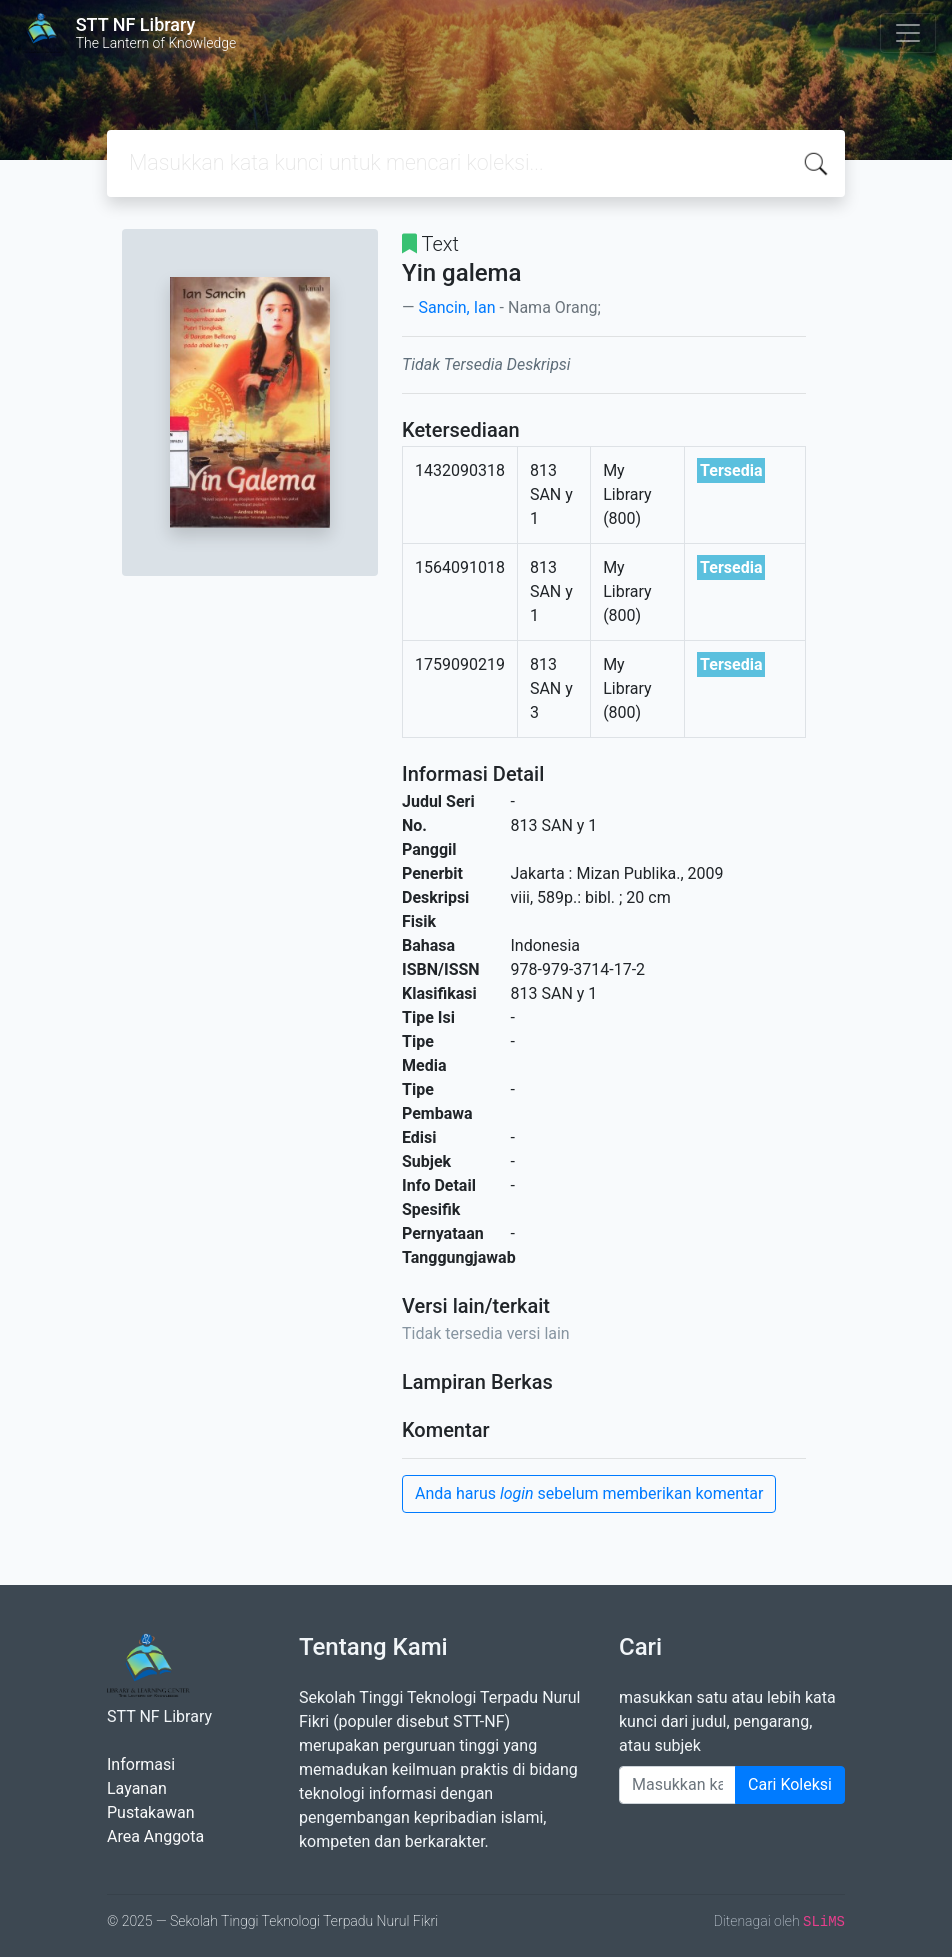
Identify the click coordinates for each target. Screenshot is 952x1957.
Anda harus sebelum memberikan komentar (589, 1493)
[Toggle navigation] (908, 33)
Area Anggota (155, 1836)
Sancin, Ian (456, 307)
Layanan (137, 1788)
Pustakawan (150, 1812)
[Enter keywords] (677, 1785)
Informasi (141, 1764)
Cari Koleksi (790, 1784)
